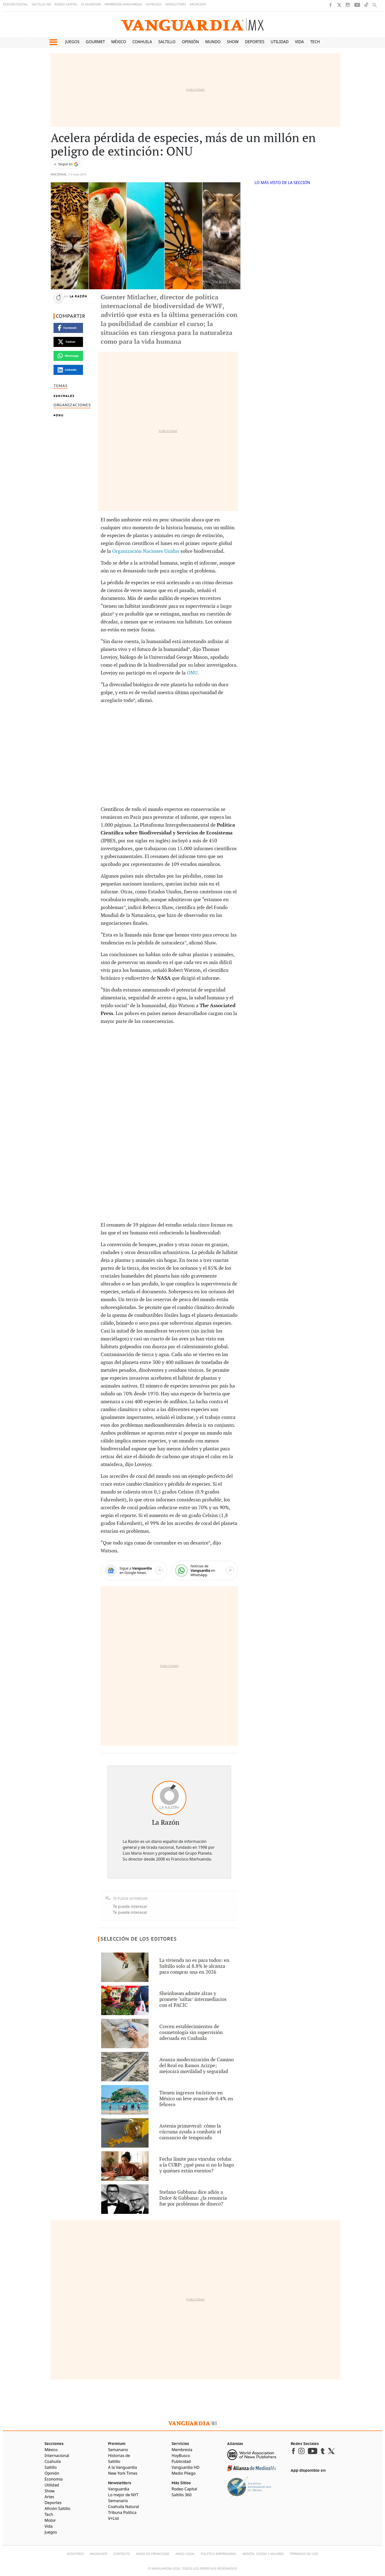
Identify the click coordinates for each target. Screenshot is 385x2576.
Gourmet (95, 41)
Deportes (254, 41)
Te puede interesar (130, 1906)
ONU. (193, 673)
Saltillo (166, 41)
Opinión (190, 41)
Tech (315, 41)
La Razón (78, 296)
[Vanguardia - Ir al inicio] (192, 24)
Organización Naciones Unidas (145, 551)
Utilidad (280, 41)
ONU (60, 415)
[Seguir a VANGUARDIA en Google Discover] (66, 164)
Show (233, 41)
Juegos (72, 41)
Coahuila (142, 41)
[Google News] (134, 1571)
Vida (299, 41)
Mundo (213, 41)
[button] (53, 42)
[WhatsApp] (204, 1571)
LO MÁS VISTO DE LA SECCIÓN (282, 182)
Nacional (59, 174)
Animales (65, 396)
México (118, 41)
